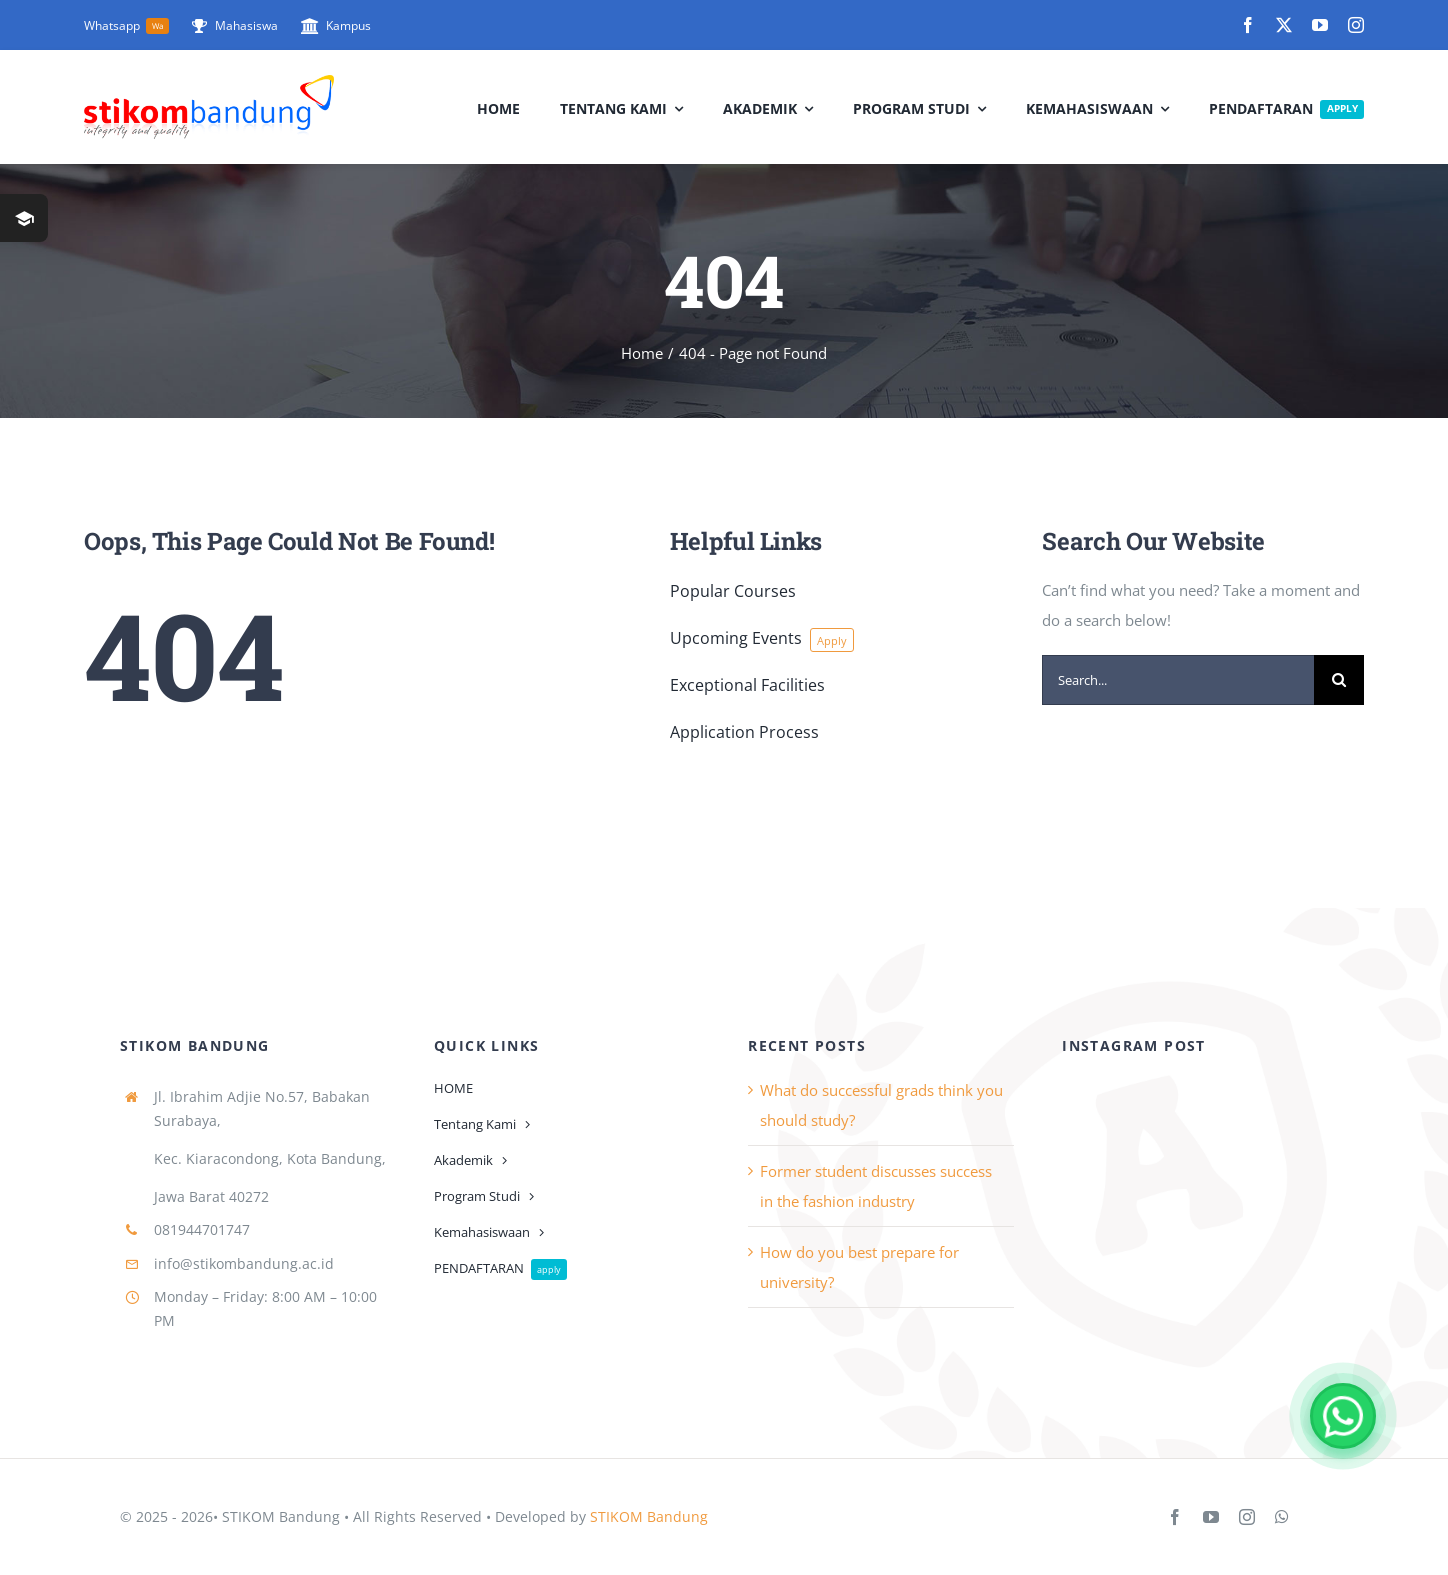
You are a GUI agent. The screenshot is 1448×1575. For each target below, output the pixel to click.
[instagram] (1356, 25)
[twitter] (1284, 25)
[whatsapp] (1282, 1517)
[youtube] (1320, 25)
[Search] (1339, 680)
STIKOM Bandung (649, 1516)
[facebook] (1248, 25)
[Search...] (1178, 680)
